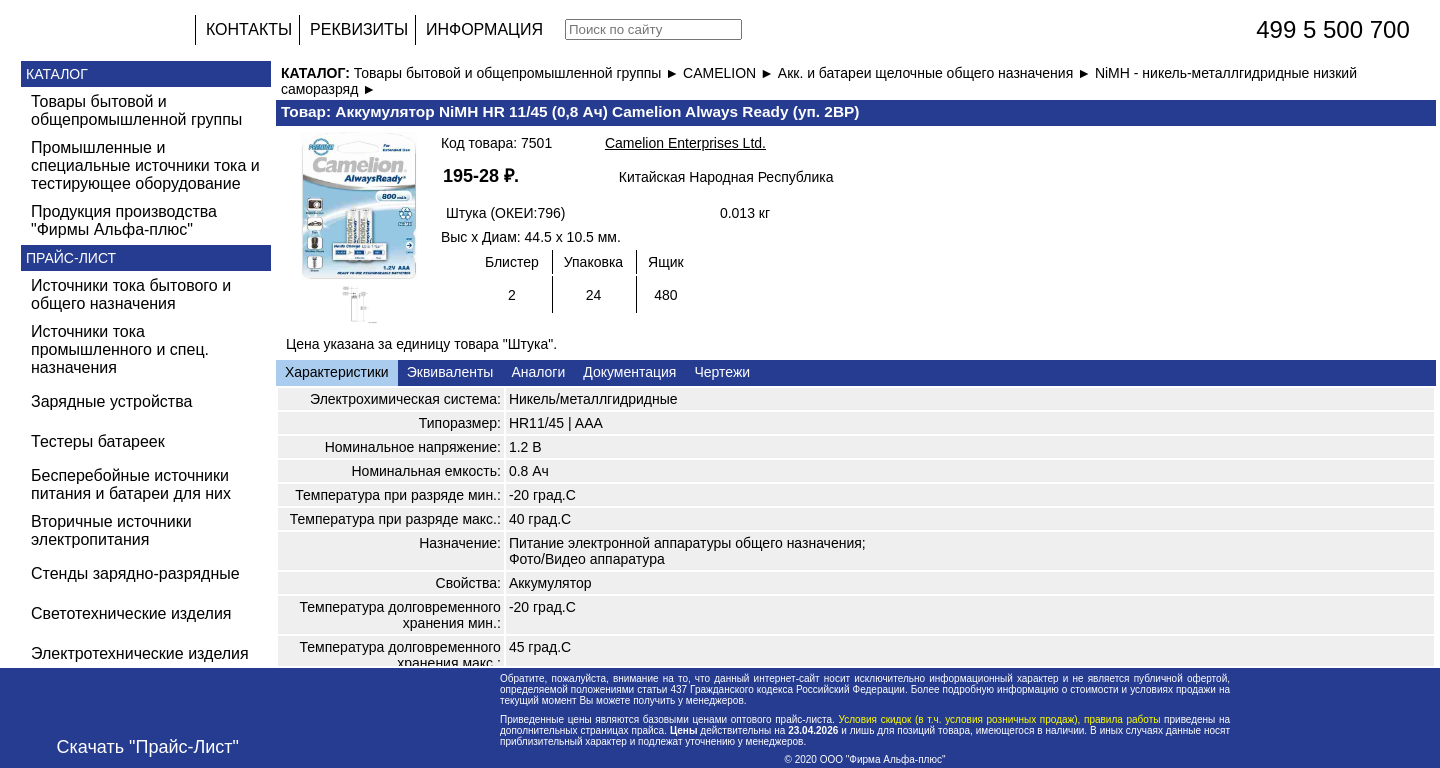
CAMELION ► (730, 73)
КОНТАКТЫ (249, 29)
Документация (629, 372)
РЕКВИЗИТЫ (359, 29)
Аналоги (538, 372)
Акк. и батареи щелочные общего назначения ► (936, 73)
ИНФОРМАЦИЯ (484, 29)
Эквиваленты (450, 372)
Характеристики (337, 372)
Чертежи (722, 372)
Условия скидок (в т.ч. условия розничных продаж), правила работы (999, 719)
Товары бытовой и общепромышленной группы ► (518, 73)
